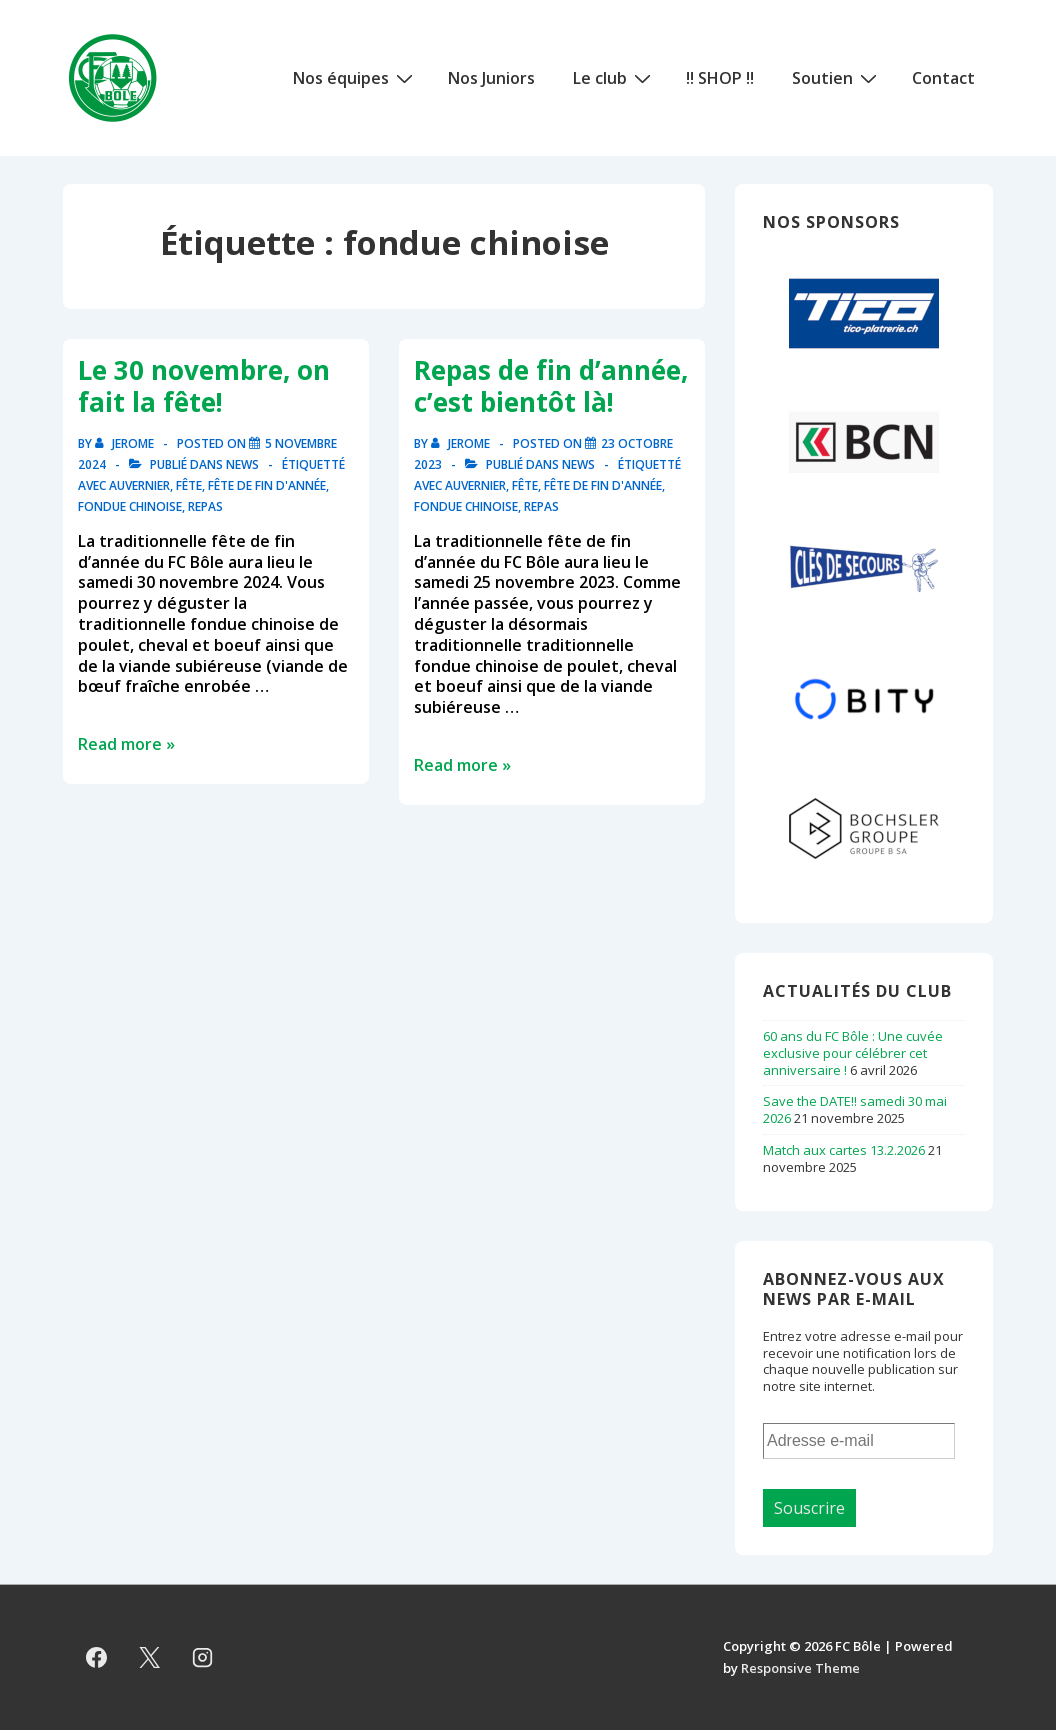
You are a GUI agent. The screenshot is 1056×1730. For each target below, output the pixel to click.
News (242, 464)
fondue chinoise (130, 506)
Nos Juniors (491, 78)
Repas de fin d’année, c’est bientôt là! (551, 386)
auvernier (139, 485)
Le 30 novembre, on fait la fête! (204, 386)
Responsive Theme (800, 1668)
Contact (943, 78)
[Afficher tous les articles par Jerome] (126, 443)
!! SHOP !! (720, 78)
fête (189, 485)
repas (205, 506)
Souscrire (809, 1508)
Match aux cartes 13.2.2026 (844, 1150)
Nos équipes (355, 77)
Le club (614, 77)
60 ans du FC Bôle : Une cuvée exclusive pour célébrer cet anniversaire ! (853, 1053)
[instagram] (203, 1657)
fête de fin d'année (267, 485)
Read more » (126, 744)
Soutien (837, 77)
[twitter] (150, 1657)
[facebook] (97, 1657)
